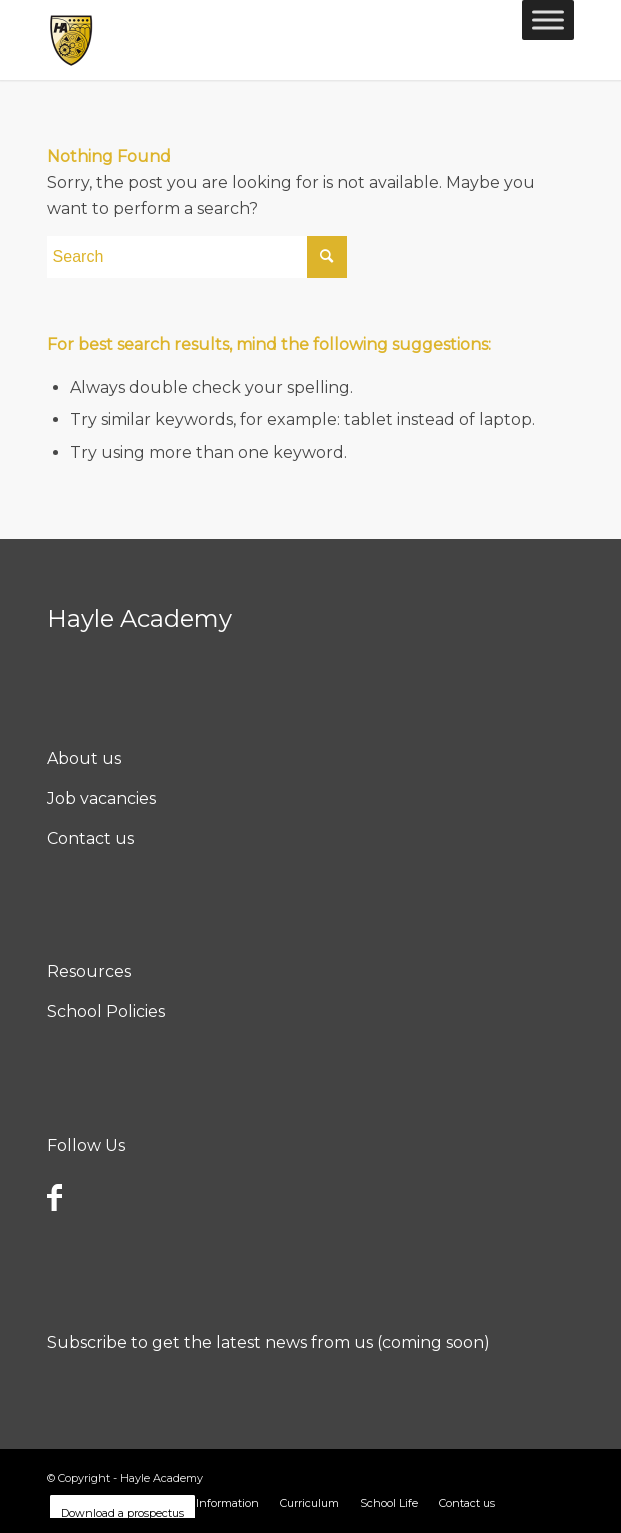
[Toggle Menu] (548, 19)
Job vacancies (101, 798)
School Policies (106, 1011)
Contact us (90, 838)
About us (84, 758)
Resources (89, 971)
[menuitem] (207, 1503)
